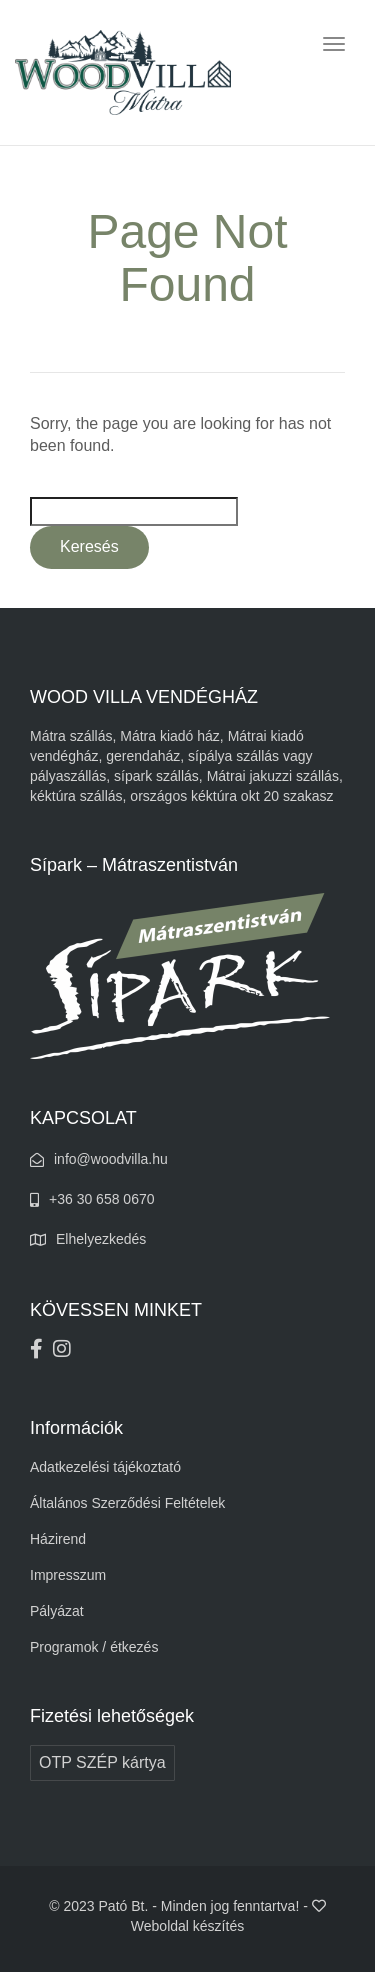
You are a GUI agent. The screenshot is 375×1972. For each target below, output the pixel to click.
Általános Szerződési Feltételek (127, 1503)
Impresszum (68, 1575)
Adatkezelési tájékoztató (105, 1467)
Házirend (58, 1539)
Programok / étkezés (94, 1647)
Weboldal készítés (187, 1926)
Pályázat (57, 1611)
